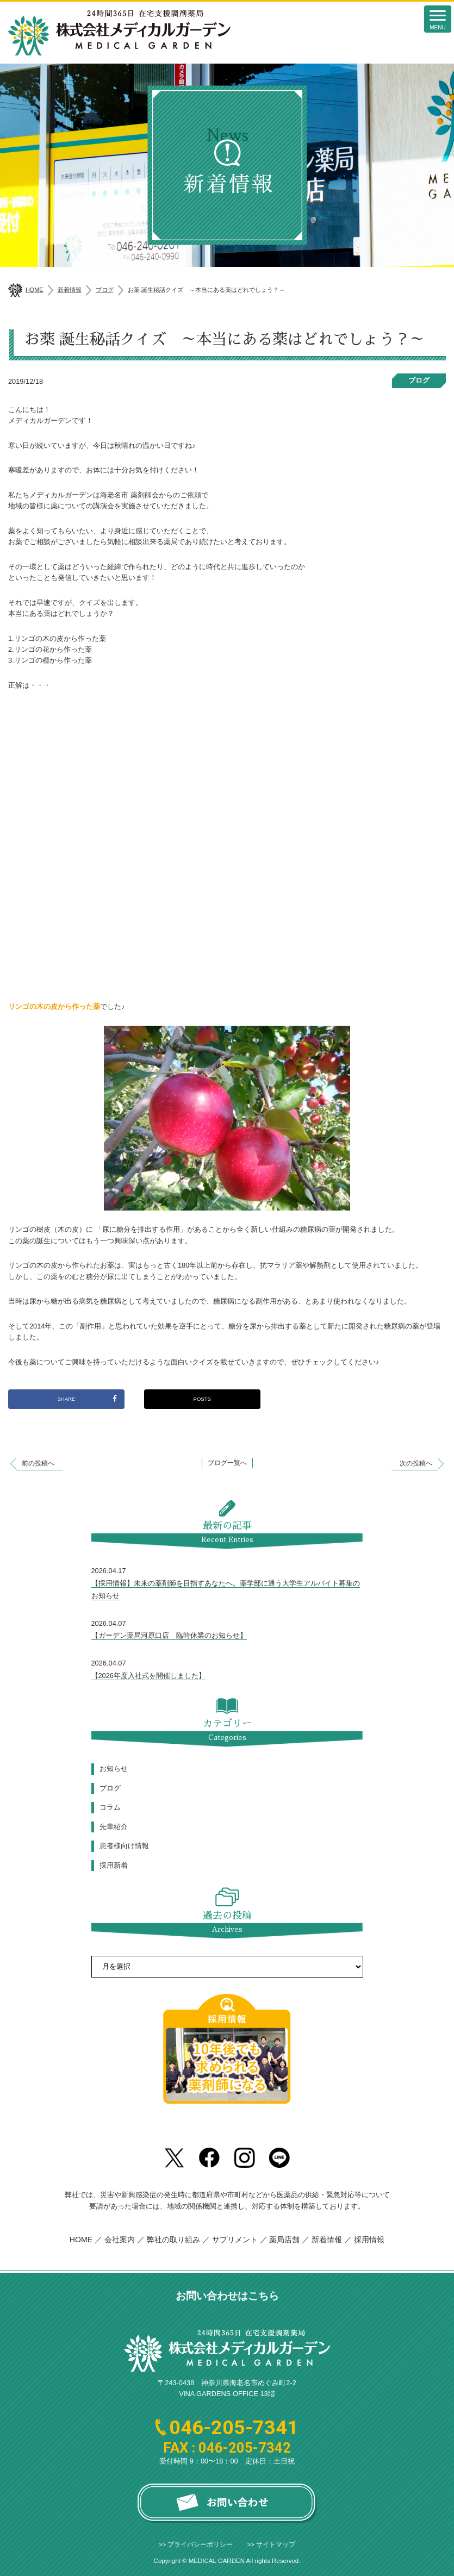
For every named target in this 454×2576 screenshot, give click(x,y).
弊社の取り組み (174, 2239)
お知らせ (113, 1768)
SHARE (86, 1398)
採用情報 (369, 2239)
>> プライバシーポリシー (196, 2544)
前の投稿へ (38, 1463)
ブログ (419, 380)
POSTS (202, 1399)
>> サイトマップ (271, 2544)
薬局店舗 (284, 2239)
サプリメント (235, 2239)
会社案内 (119, 2239)
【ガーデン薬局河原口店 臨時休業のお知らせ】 (169, 1635)
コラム (110, 1807)
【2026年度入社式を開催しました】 (148, 1675)
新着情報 (327, 2239)
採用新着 (113, 1865)
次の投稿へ (416, 1463)
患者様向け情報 (124, 1846)
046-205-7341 (233, 2427)
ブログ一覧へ (227, 1462)
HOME (81, 2239)
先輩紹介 (113, 1827)
